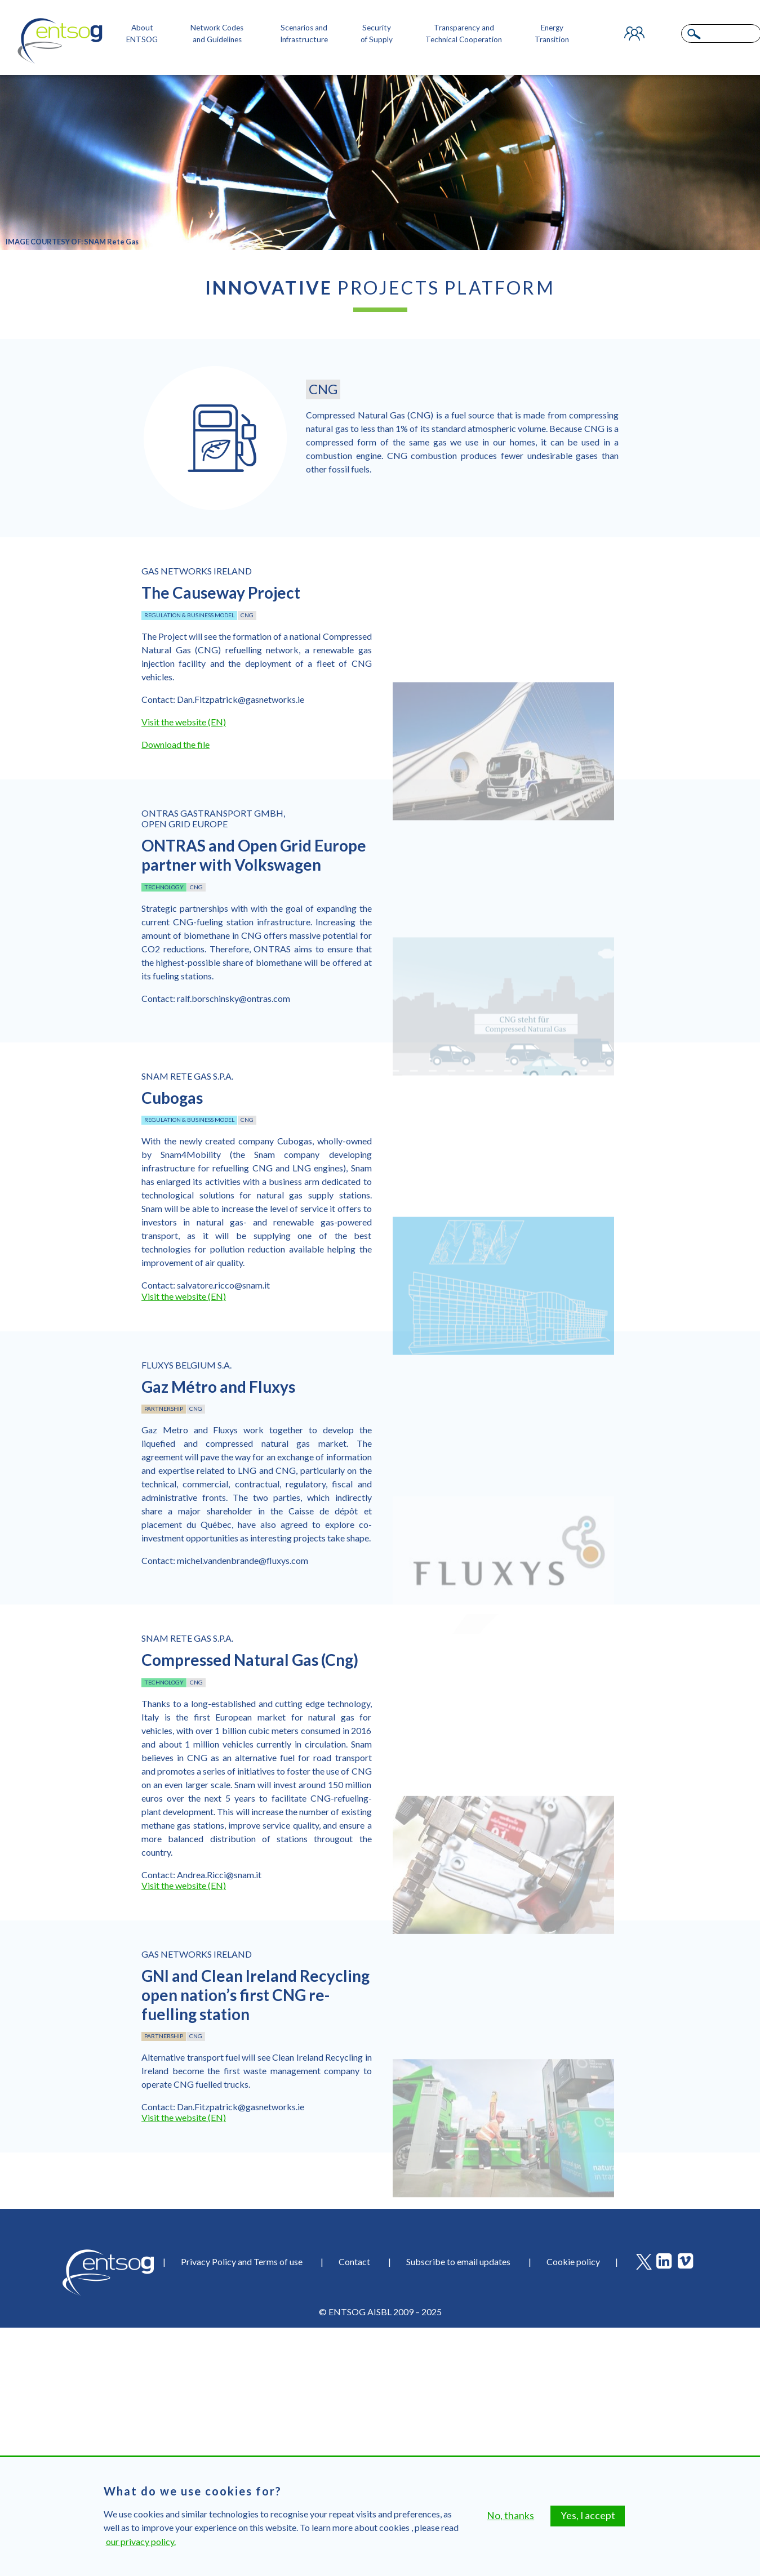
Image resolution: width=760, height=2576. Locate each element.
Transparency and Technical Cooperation (463, 33)
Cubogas (172, 1097)
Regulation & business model (189, 615)
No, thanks (510, 2518)
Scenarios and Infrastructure (304, 33)
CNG (247, 615)
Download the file (175, 744)
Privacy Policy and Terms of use (242, 2261)
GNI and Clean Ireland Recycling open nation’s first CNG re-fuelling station (255, 1994)
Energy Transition (552, 33)
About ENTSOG (142, 33)
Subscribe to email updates (458, 2261)
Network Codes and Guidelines (216, 33)
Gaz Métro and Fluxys (218, 1386)
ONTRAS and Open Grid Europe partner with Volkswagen (253, 855)
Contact (354, 2261)
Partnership (163, 1408)
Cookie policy (573, 2261)
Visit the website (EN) (183, 721)
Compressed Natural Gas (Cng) (249, 1659)
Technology (164, 887)
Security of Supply (377, 33)
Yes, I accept (588, 2518)
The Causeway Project (220, 592)
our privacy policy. (141, 2544)
